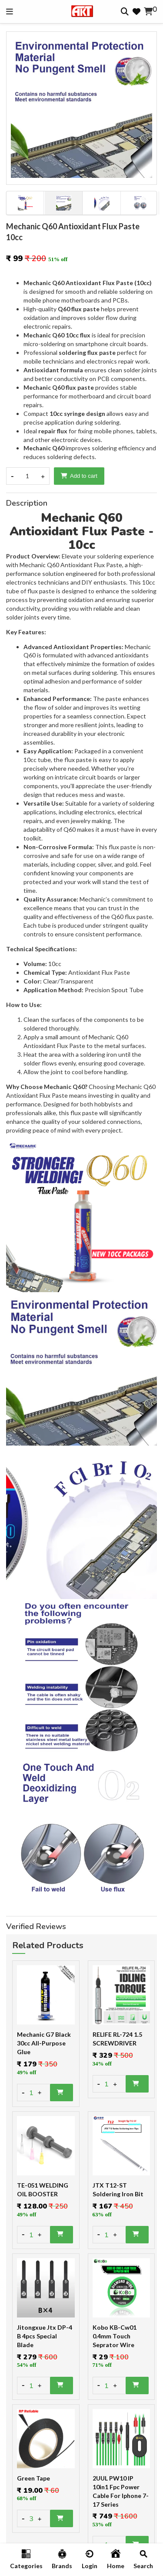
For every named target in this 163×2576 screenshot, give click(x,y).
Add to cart (79, 476)
